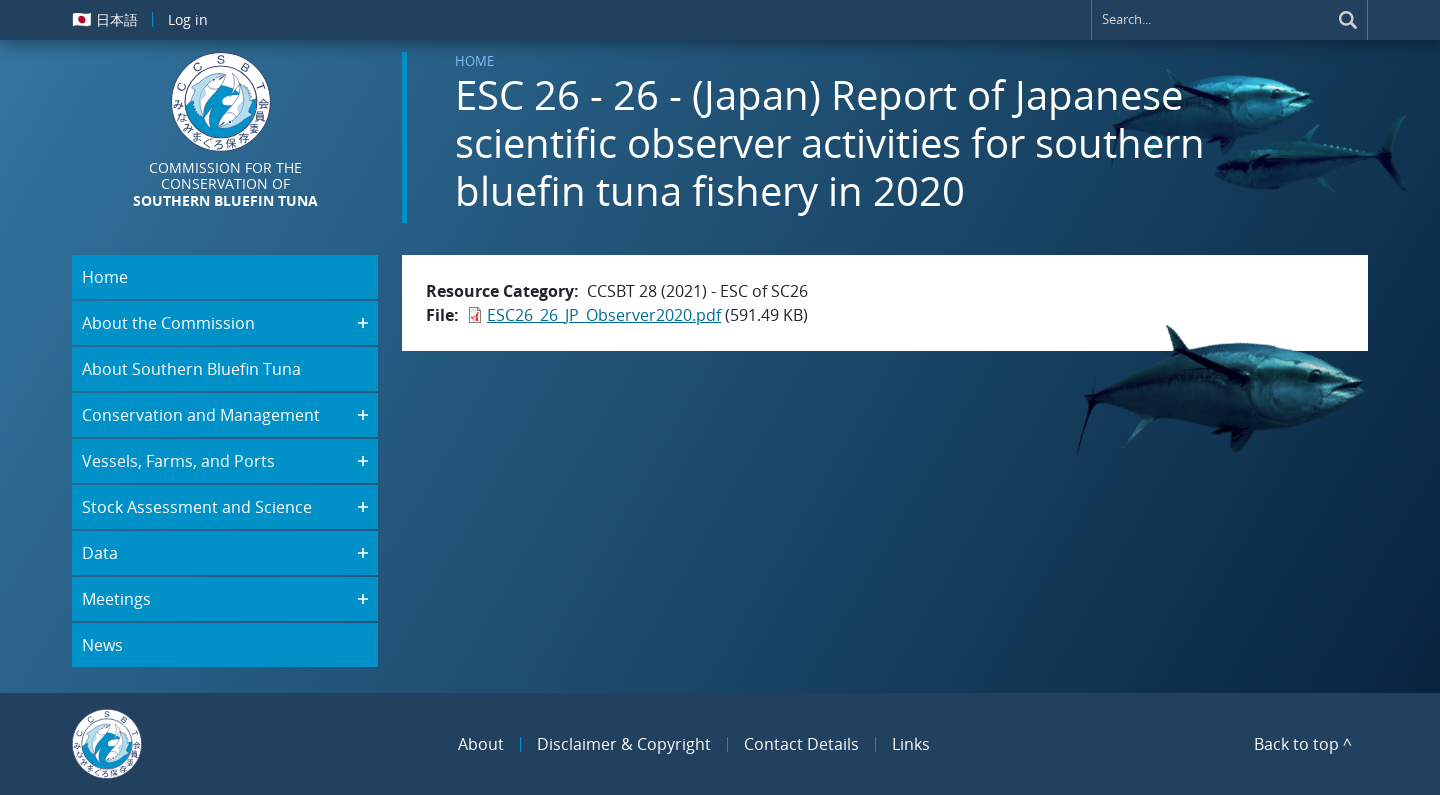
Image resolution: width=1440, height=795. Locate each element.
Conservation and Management (201, 415)
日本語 (105, 19)
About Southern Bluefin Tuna (191, 369)
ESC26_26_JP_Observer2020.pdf (604, 315)
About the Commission (168, 323)
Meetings (116, 599)
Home (474, 61)
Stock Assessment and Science (197, 507)
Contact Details (801, 744)
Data (100, 553)
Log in (188, 19)
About (481, 744)
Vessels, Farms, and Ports (178, 461)
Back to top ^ (1303, 744)
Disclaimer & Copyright (624, 744)
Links (911, 744)
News (102, 645)
